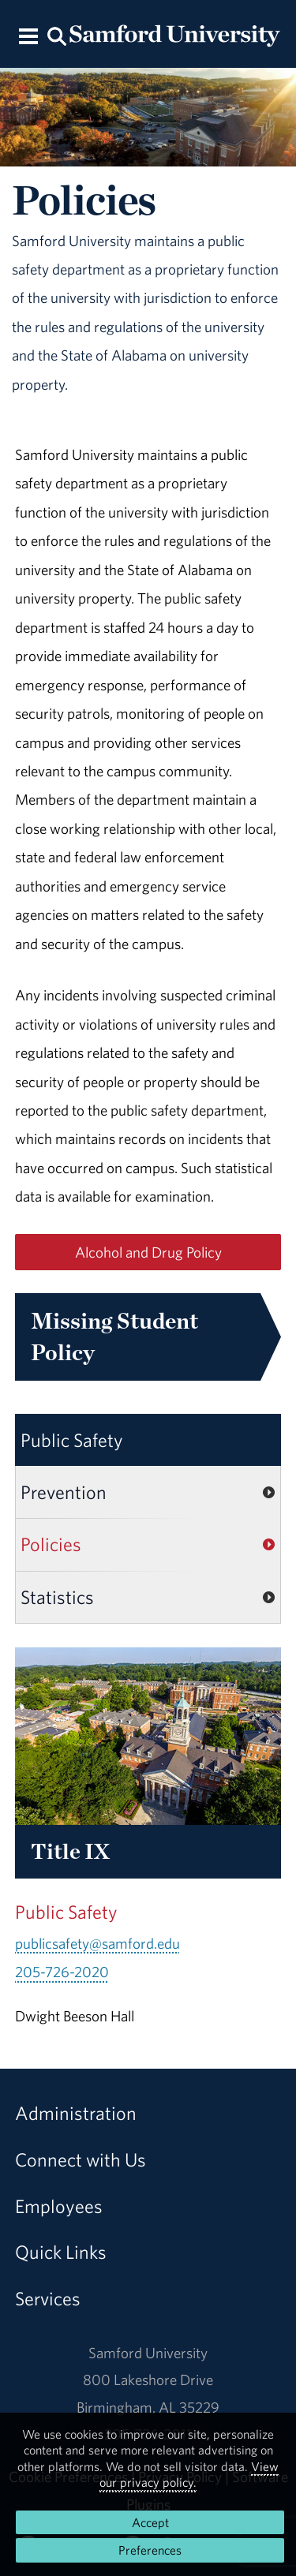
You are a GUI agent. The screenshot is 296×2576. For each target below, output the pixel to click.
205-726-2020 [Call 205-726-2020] (62, 1971)
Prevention (64, 1492)
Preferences (150, 2550)
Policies (51, 1544)
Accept (150, 2522)
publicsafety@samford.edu (97, 1943)
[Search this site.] (57, 35)
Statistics (57, 1597)
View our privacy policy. (189, 2474)
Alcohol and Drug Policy (148, 1252)
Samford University (148, 2352)
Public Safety (72, 1440)
